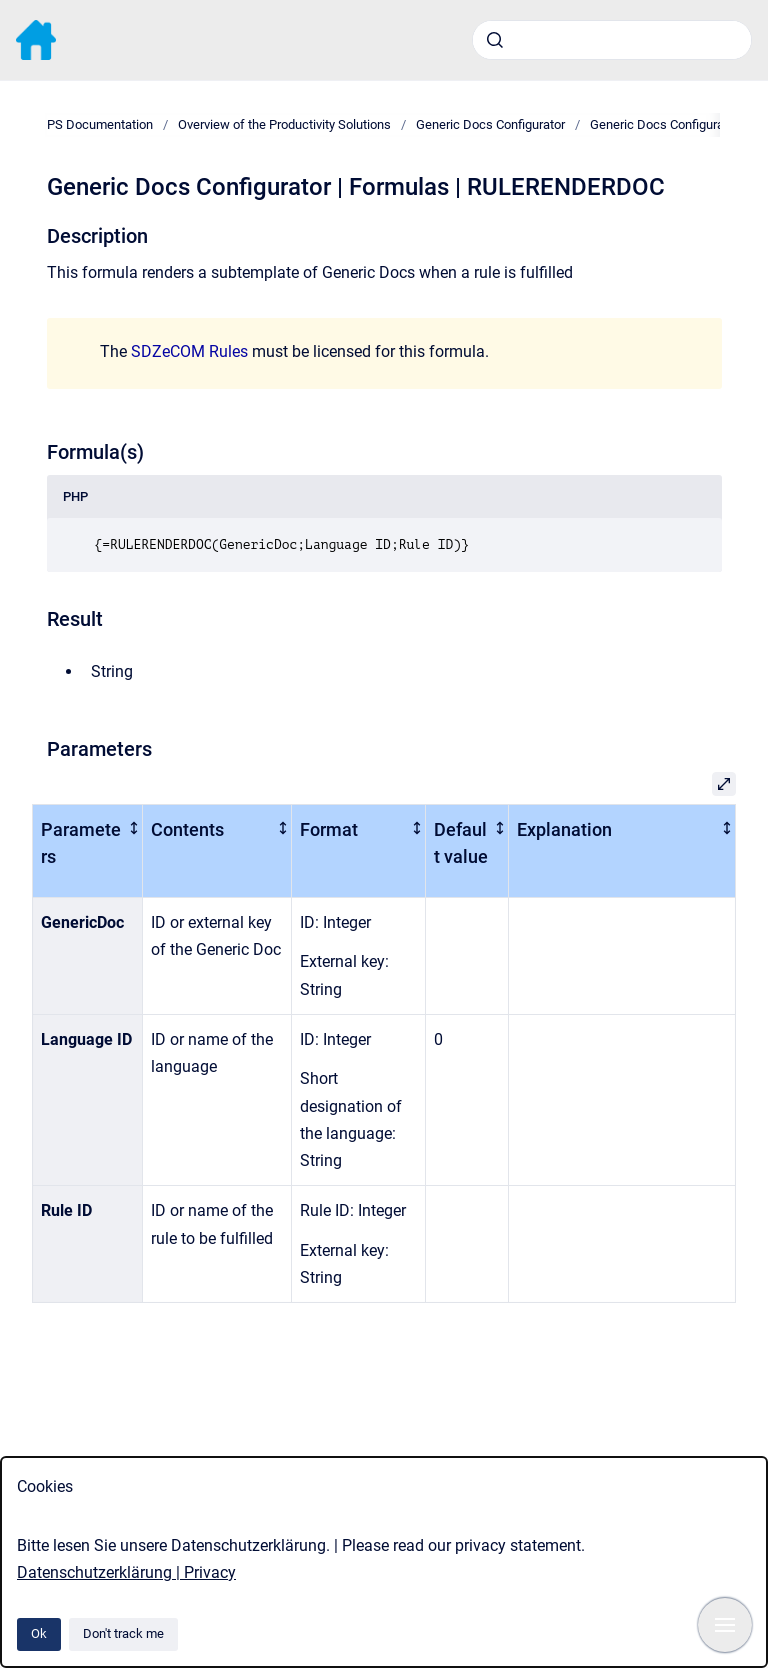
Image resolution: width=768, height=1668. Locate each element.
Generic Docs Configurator (490, 124)
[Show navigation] (725, 1625)
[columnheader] (88, 850)
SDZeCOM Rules (189, 351)
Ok (39, 1633)
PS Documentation (100, 124)
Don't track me (123, 1633)
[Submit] (495, 40)
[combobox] (612, 40)
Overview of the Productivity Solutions (284, 124)
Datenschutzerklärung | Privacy (126, 1572)
